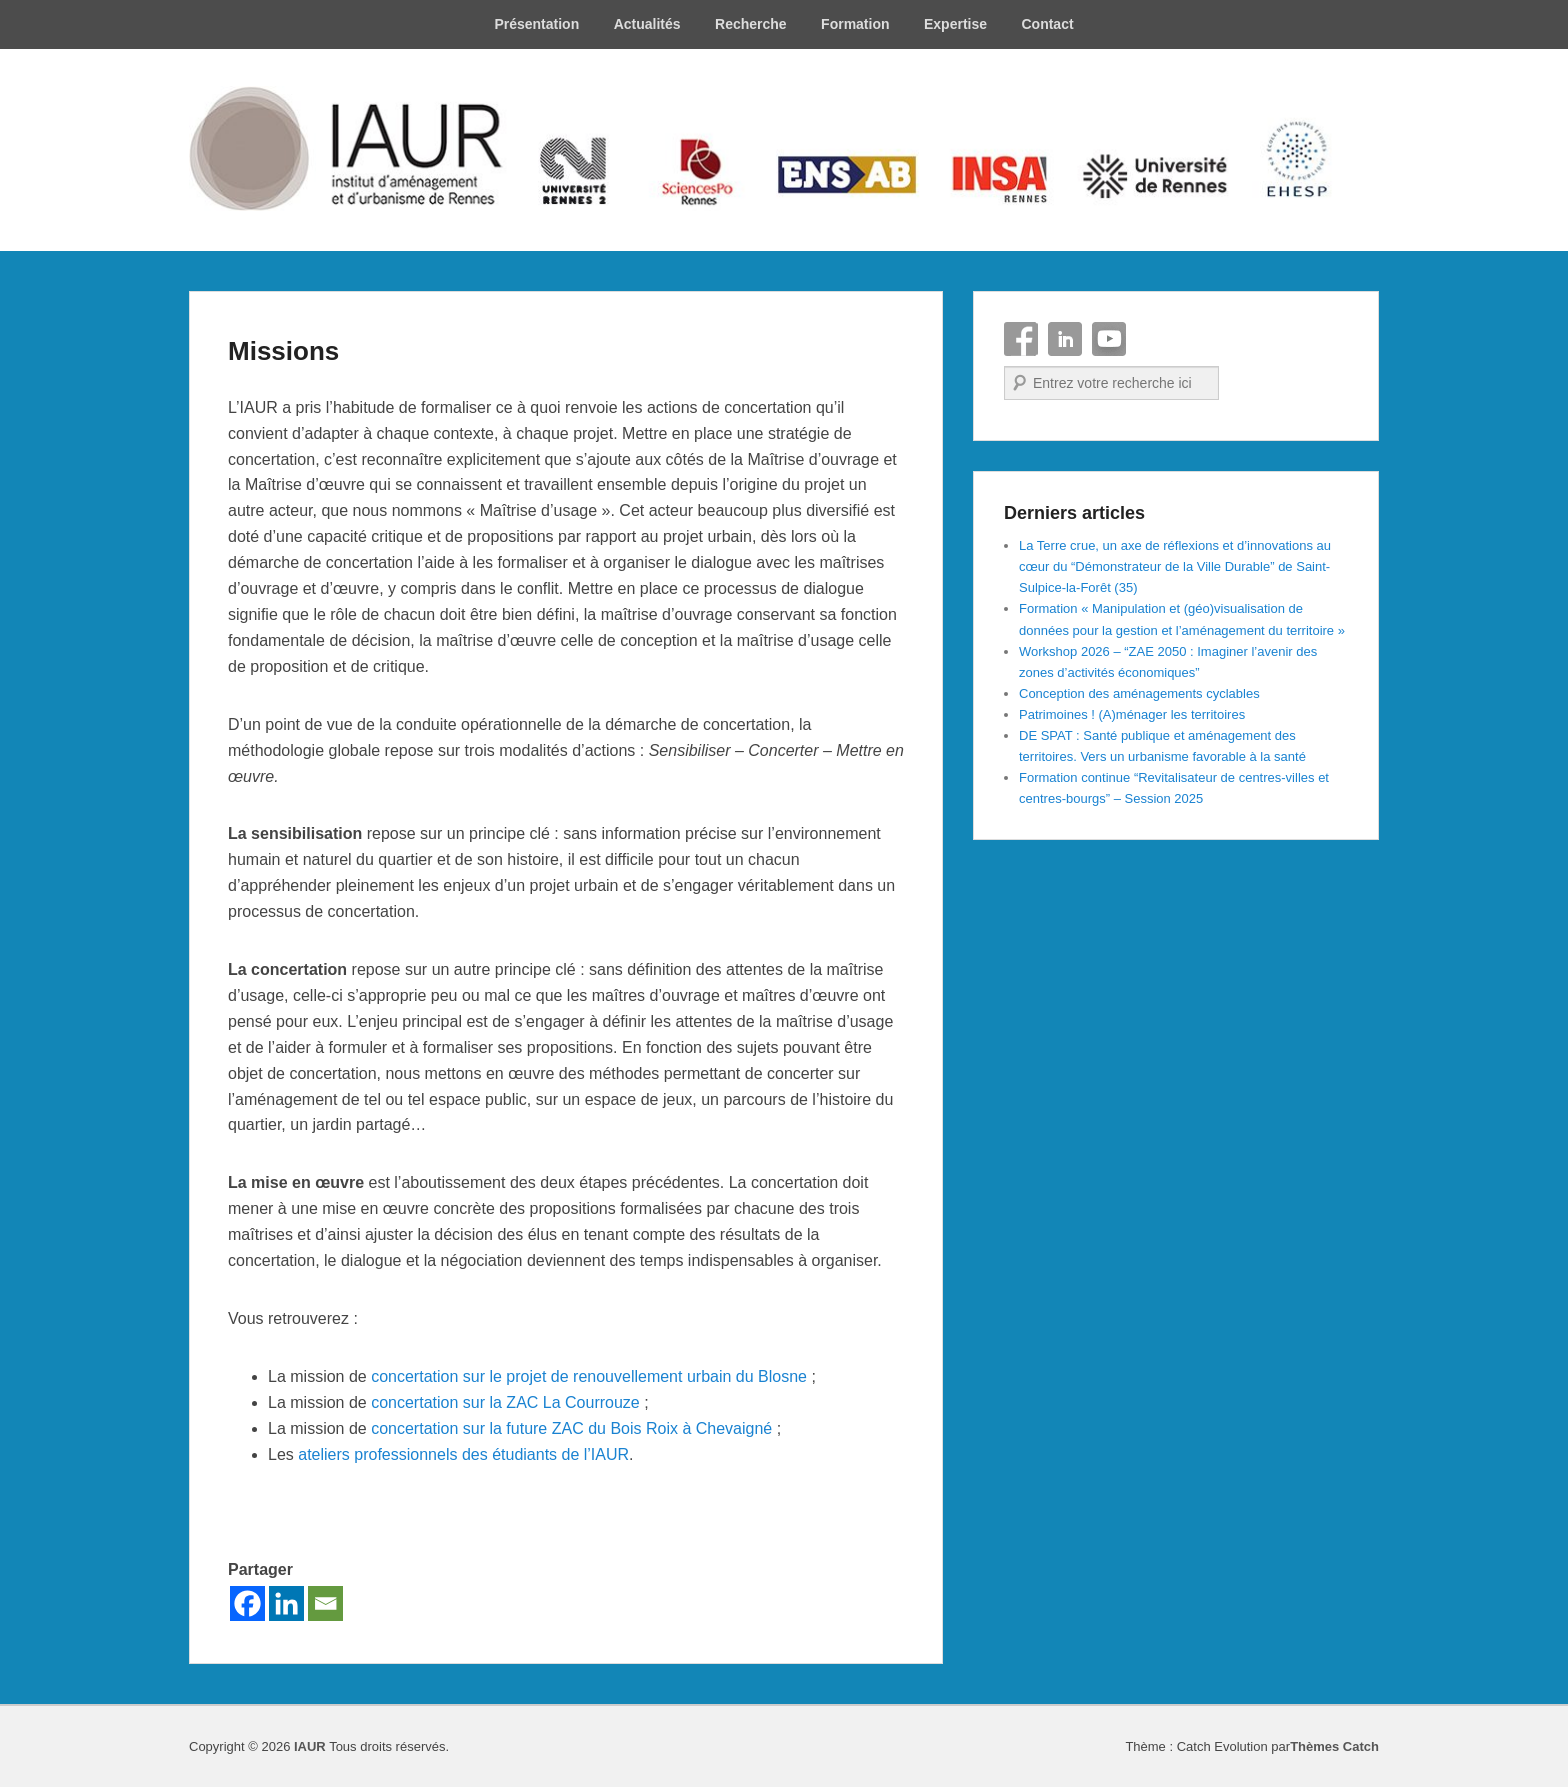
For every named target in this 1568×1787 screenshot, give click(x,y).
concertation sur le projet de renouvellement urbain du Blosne (589, 1376)
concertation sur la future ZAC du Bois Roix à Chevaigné (571, 1428)
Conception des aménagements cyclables (1139, 693)
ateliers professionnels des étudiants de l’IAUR (463, 1454)
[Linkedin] (286, 1603)
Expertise (955, 24)
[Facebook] (247, 1603)
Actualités (647, 24)
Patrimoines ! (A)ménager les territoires (1132, 714)
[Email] (325, 1603)
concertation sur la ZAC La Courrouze (505, 1402)
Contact (1047, 24)
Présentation (536, 24)
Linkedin (1065, 339)
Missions (283, 351)
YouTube (1109, 339)
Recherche (751, 24)
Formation (855, 24)
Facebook (1021, 339)
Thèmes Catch (1334, 1746)
